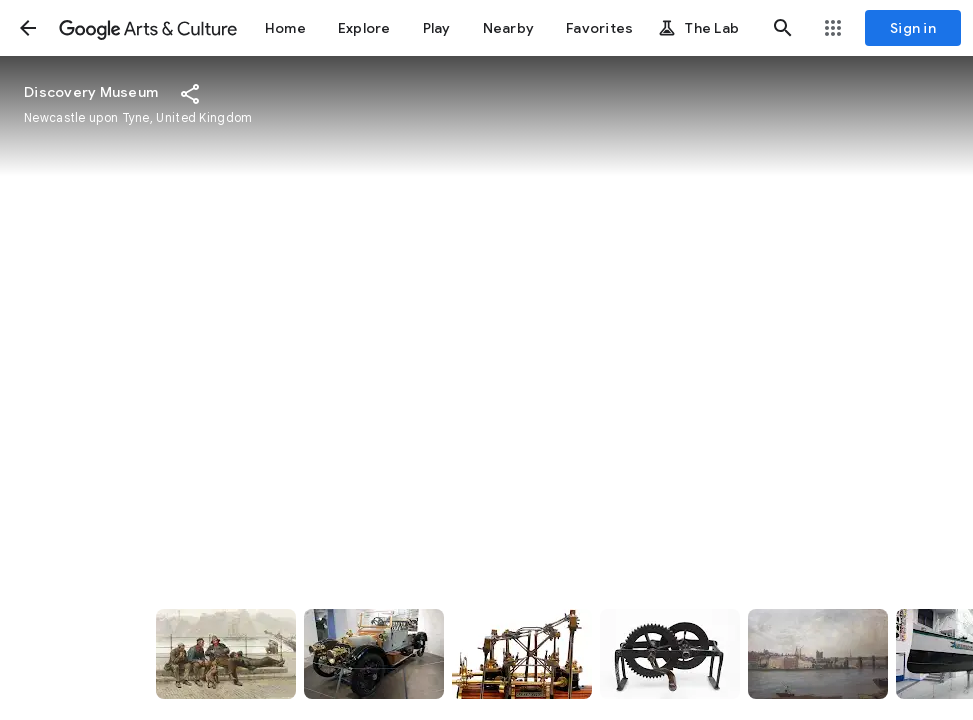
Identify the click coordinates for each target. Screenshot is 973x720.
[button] (28, 28)
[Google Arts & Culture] (148, 28)
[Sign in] (913, 28)
